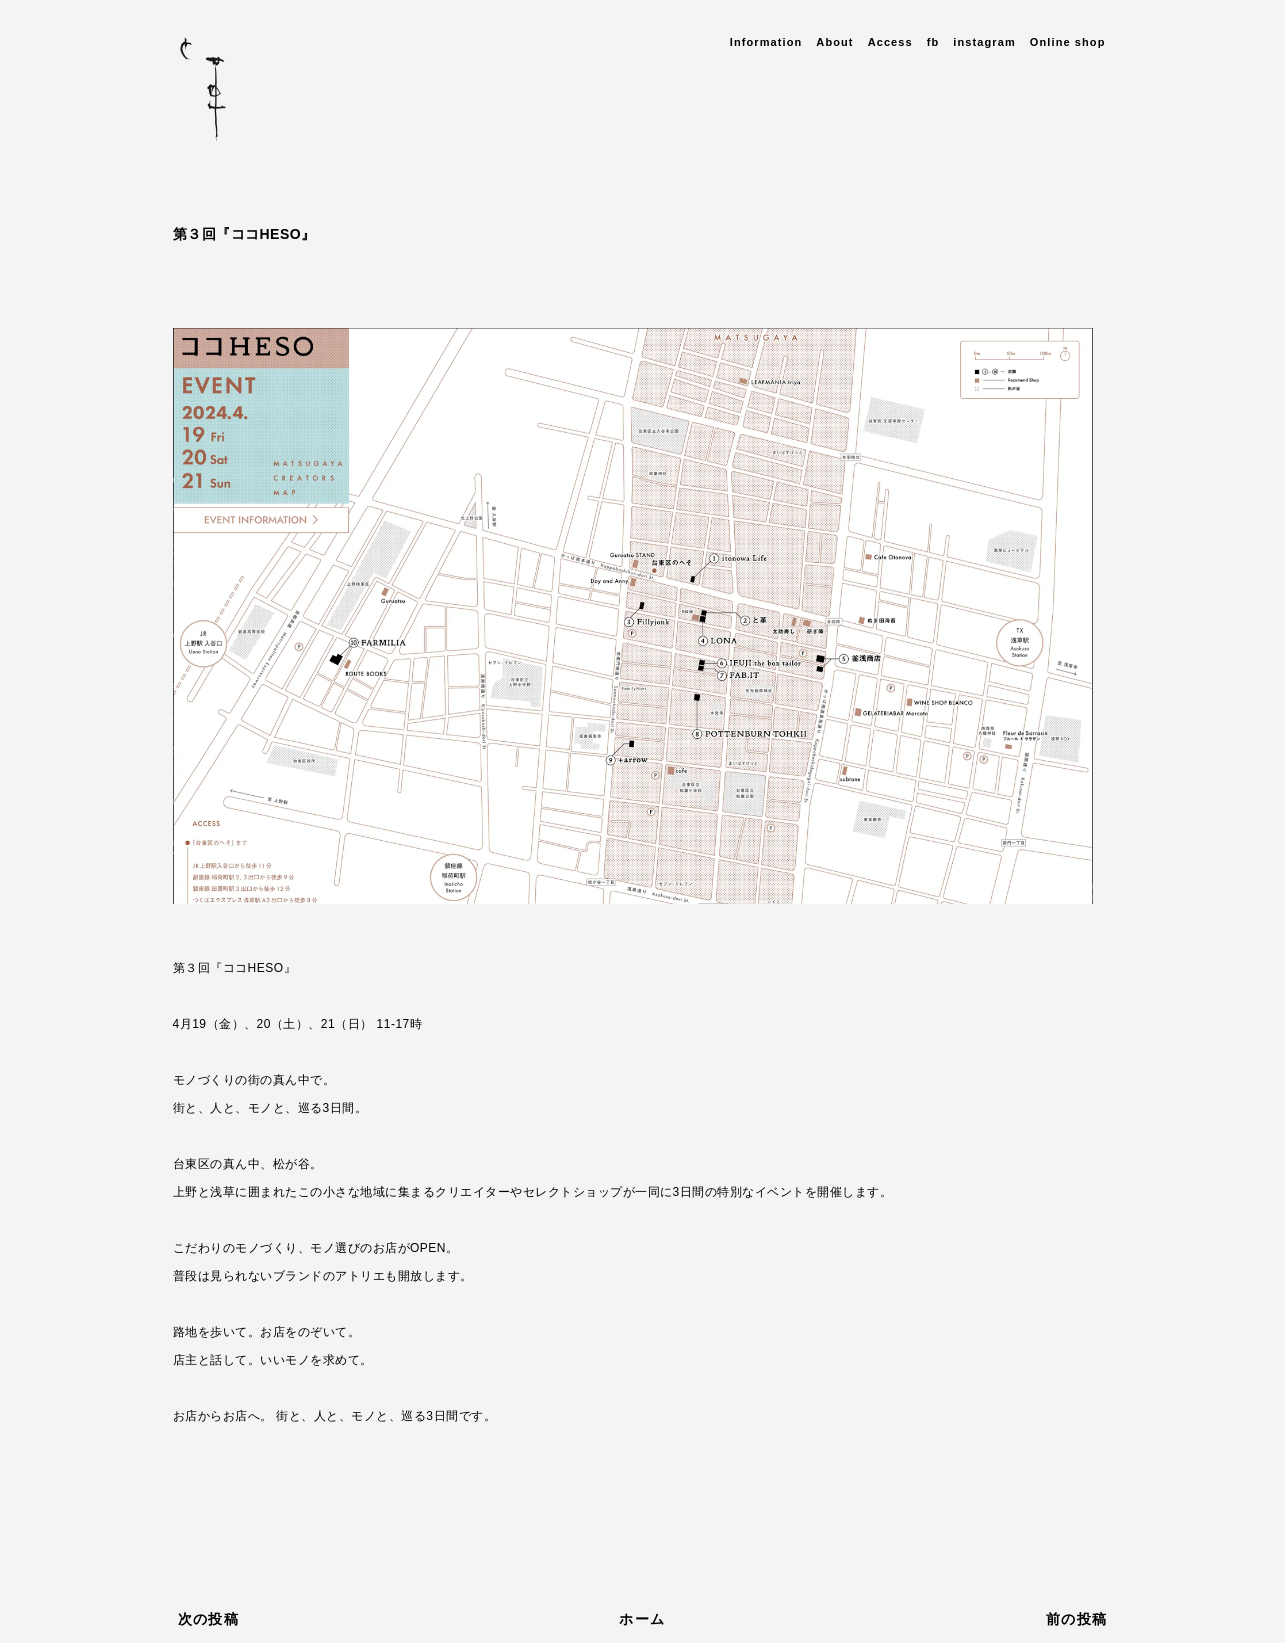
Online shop (1068, 42)
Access (890, 42)
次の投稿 (209, 1619)
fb (933, 42)
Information (766, 42)
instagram (984, 42)
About (834, 42)
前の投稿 (1077, 1619)
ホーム (642, 1619)
